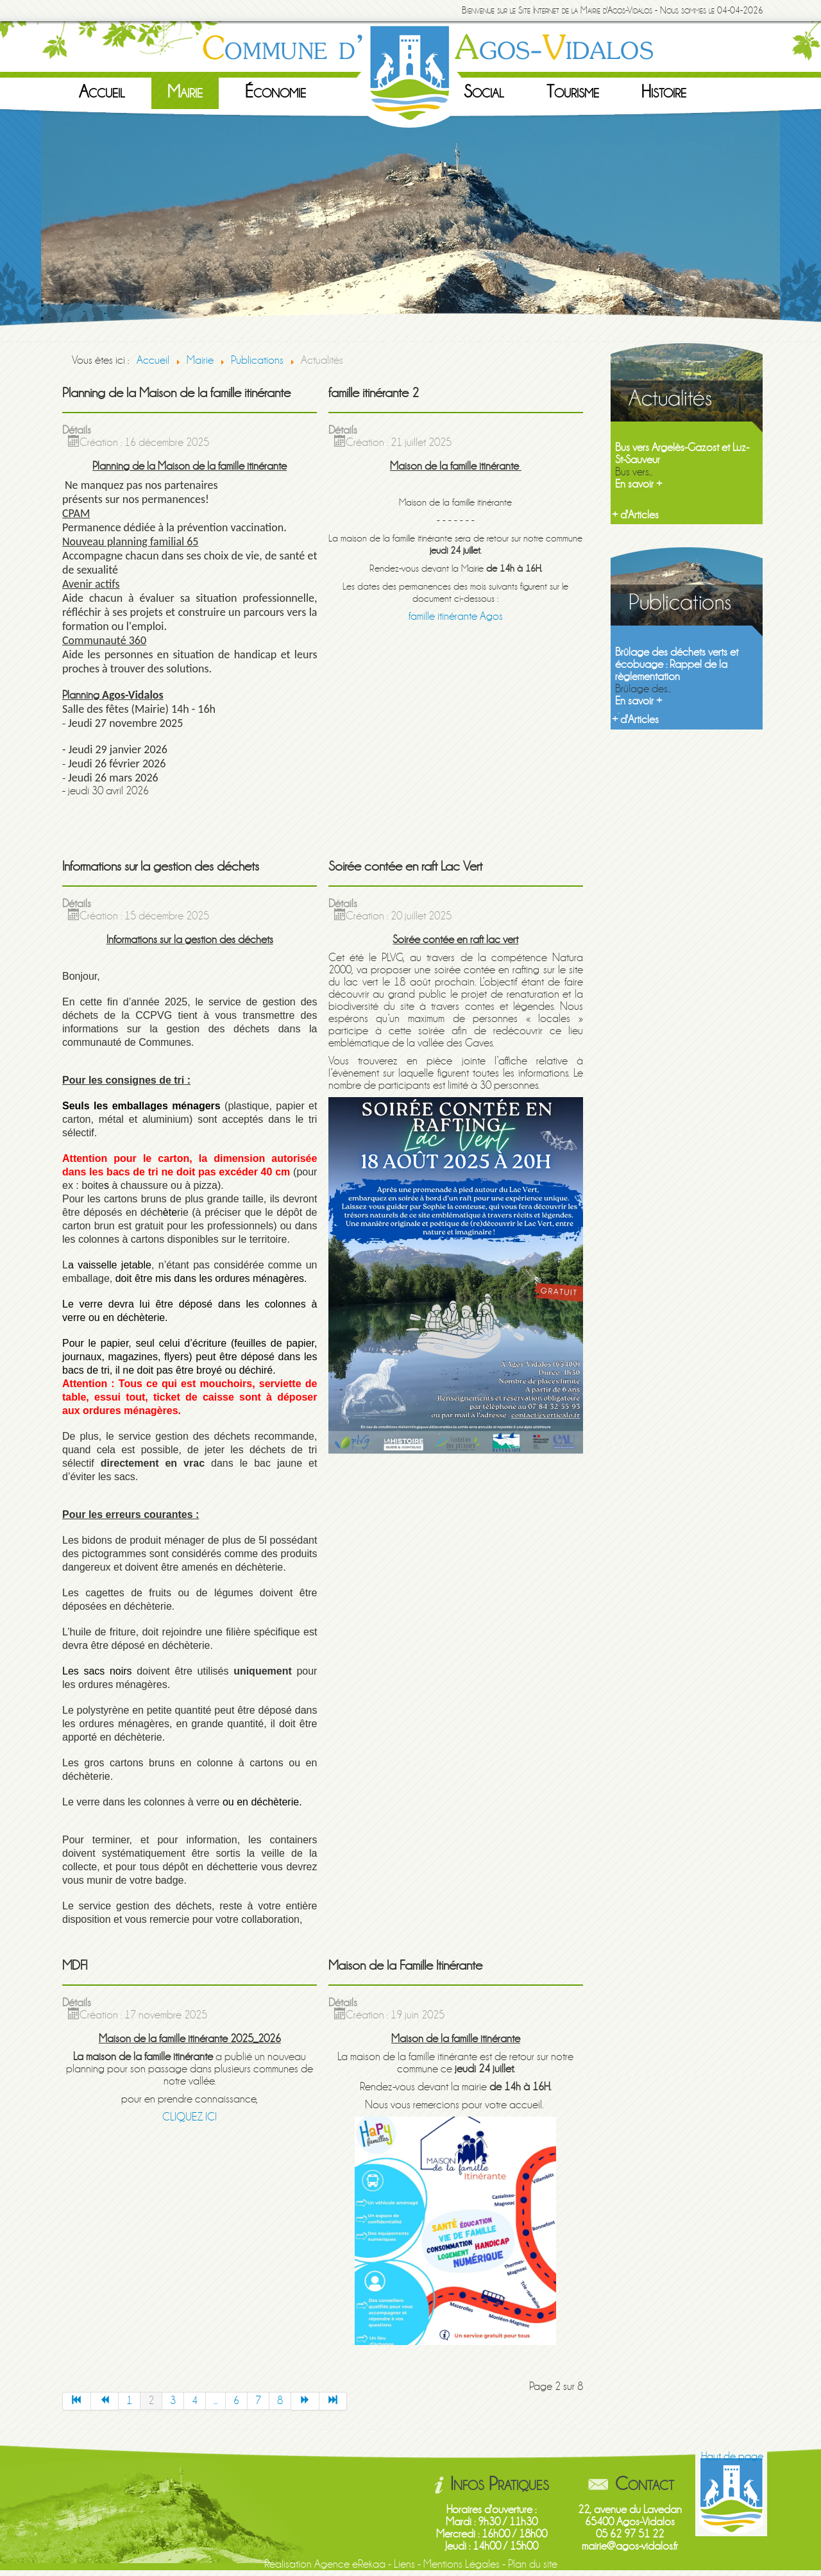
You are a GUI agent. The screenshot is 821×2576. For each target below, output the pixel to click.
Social (484, 91)
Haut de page (732, 2456)
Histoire (663, 91)
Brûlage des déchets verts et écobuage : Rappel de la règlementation (676, 664)
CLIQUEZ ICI (189, 2117)
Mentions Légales (461, 2564)
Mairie (185, 91)
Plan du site (532, 2564)
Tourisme (572, 91)
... (215, 2400)
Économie (275, 91)
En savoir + (638, 484)
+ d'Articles (635, 515)
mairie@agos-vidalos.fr (630, 2546)
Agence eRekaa (349, 2564)
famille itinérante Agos (456, 616)
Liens (404, 2564)
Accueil (102, 91)
